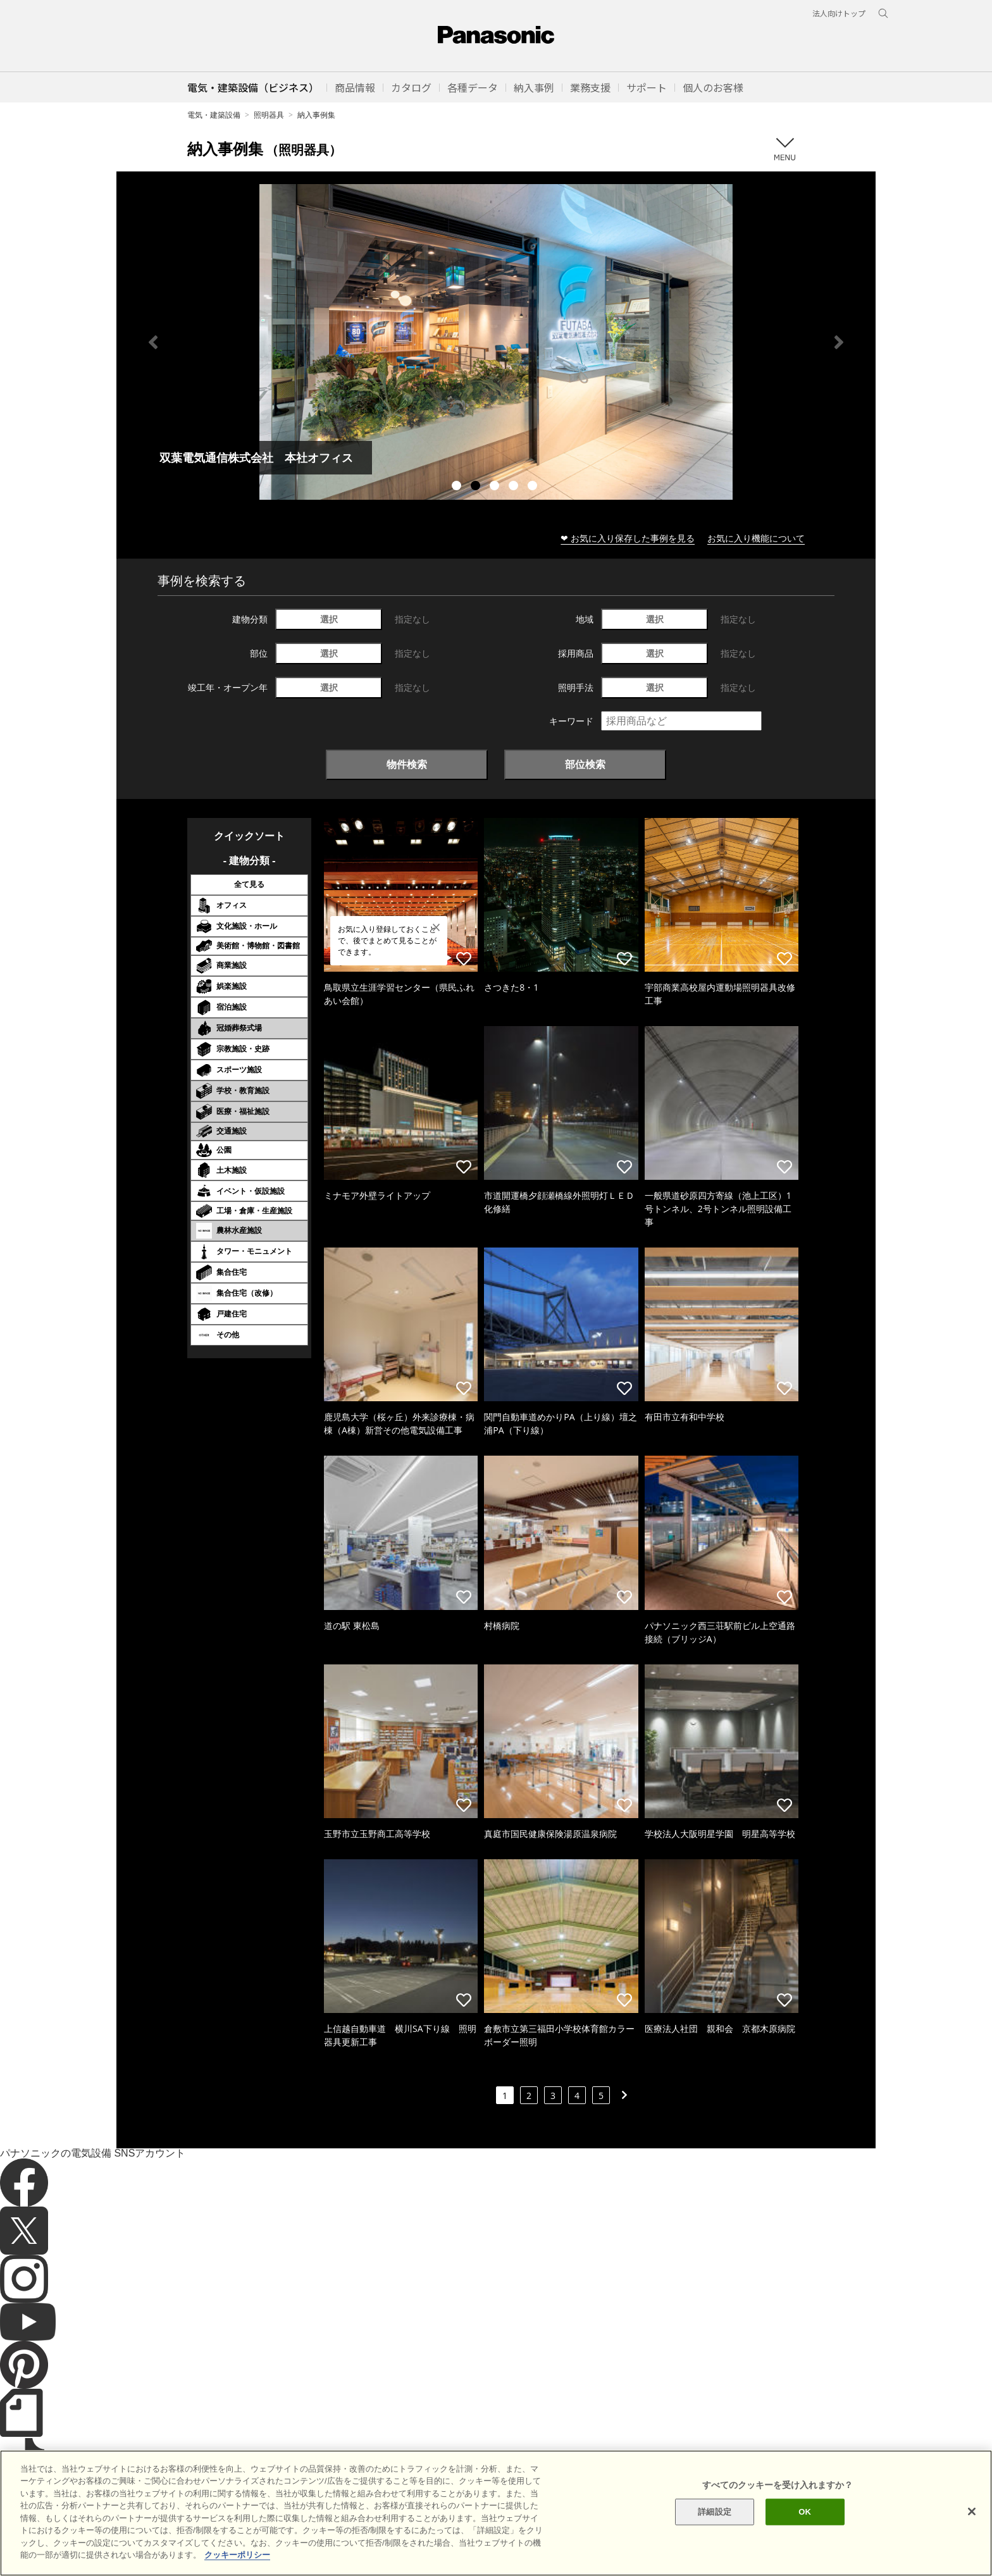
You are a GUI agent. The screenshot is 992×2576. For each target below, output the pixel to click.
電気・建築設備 (213, 114)
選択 (329, 619)
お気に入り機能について (756, 538)
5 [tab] (534, 487)
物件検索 (407, 764)
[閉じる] (972, 2511)
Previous (153, 342)
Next (839, 342)
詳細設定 (714, 2512)
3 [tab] (496, 487)
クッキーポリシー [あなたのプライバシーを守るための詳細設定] (237, 2555)
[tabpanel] (496, 342)
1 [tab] (458, 487)
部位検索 (585, 764)
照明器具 (269, 114)
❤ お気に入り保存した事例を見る (628, 538)
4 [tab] (515, 487)
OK (804, 2512)
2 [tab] (477, 487)
